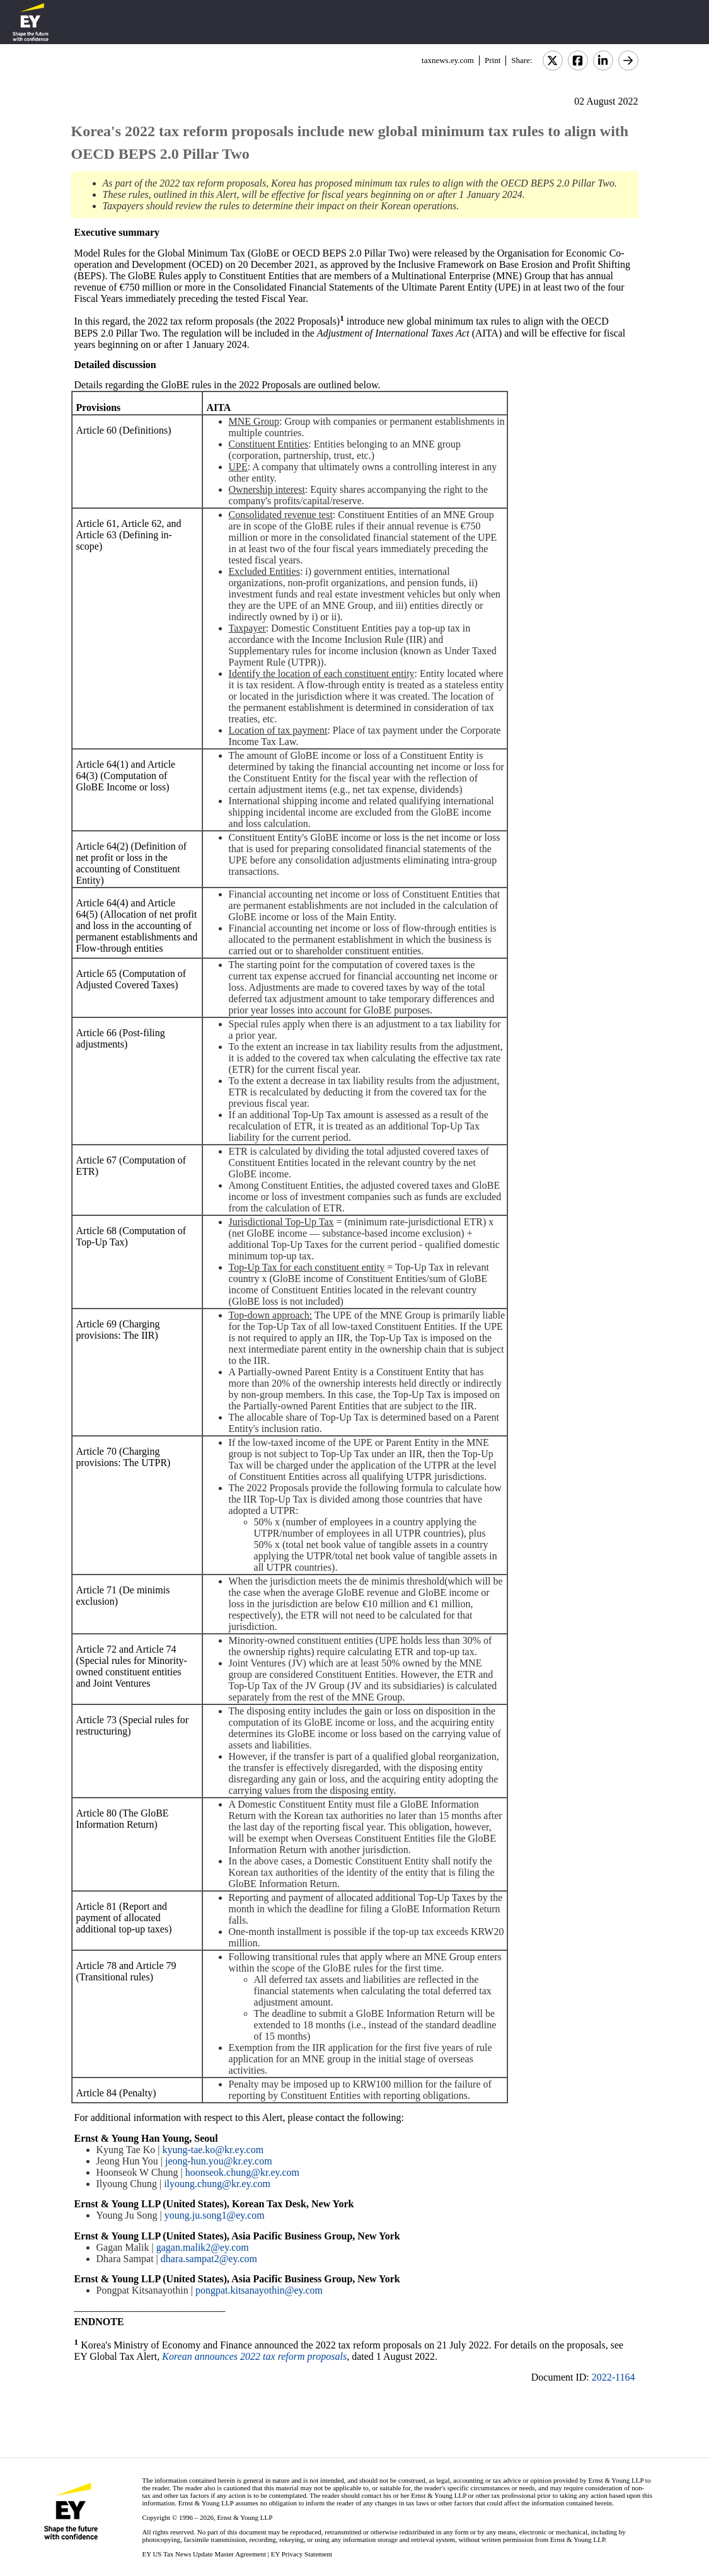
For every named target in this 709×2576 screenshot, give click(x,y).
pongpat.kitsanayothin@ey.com (259, 2290)
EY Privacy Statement (301, 2554)
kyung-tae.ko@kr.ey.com (212, 2149)
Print (492, 60)
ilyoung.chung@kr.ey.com (217, 2183)
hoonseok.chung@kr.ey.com (242, 2172)
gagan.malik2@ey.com (202, 2247)
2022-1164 (613, 2377)
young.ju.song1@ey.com (214, 2215)
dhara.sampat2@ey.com (209, 2258)
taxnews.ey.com (448, 60)
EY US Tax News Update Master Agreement (204, 2554)
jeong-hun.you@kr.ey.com (218, 2161)
